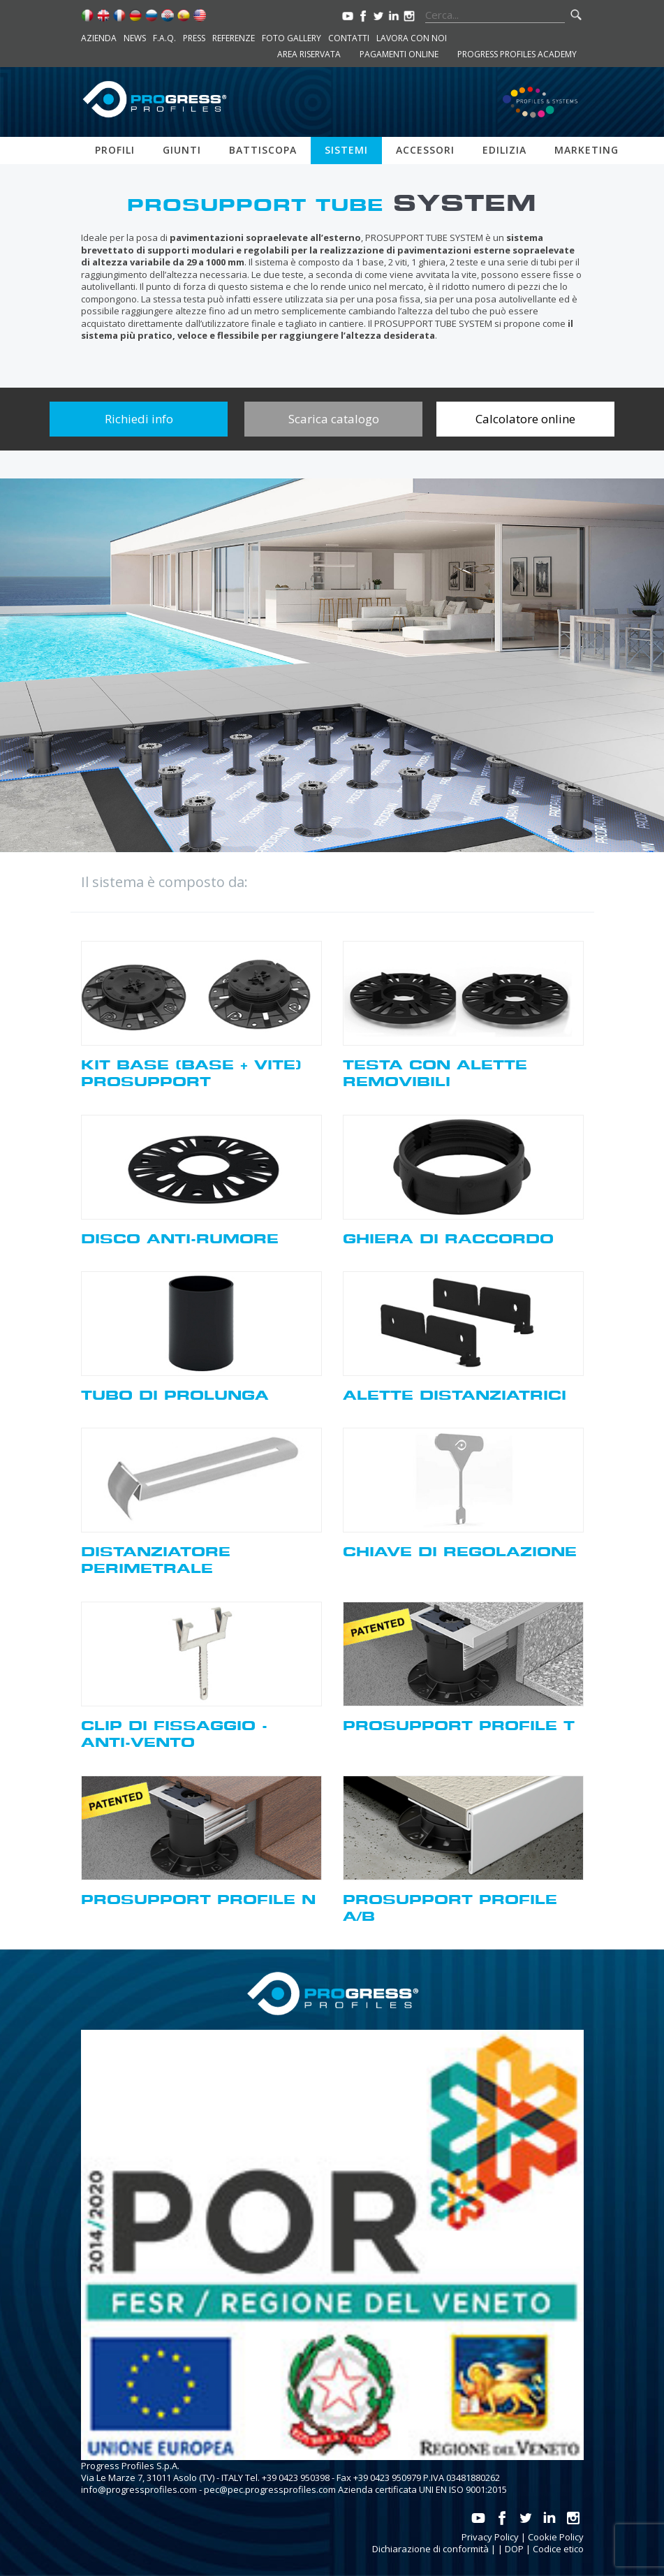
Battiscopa (263, 149)
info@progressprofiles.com (139, 2489)
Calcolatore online (525, 419)
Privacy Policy (490, 2537)
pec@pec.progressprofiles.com (270, 2489)
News (135, 38)
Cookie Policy (556, 2537)
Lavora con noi (411, 38)
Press (194, 38)
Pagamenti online (399, 54)
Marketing (586, 149)
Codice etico (558, 2548)
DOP (514, 2548)
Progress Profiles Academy (517, 54)
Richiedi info (139, 419)
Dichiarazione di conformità (430, 2548)
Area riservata (309, 54)
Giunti (182, 149)
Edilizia (504, 149)
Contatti (348, 38)
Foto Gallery (291, 38)
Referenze (233, 38)
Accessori (425, 149)
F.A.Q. (164, 38)
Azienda (99, 38)
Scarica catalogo (333, 419)
